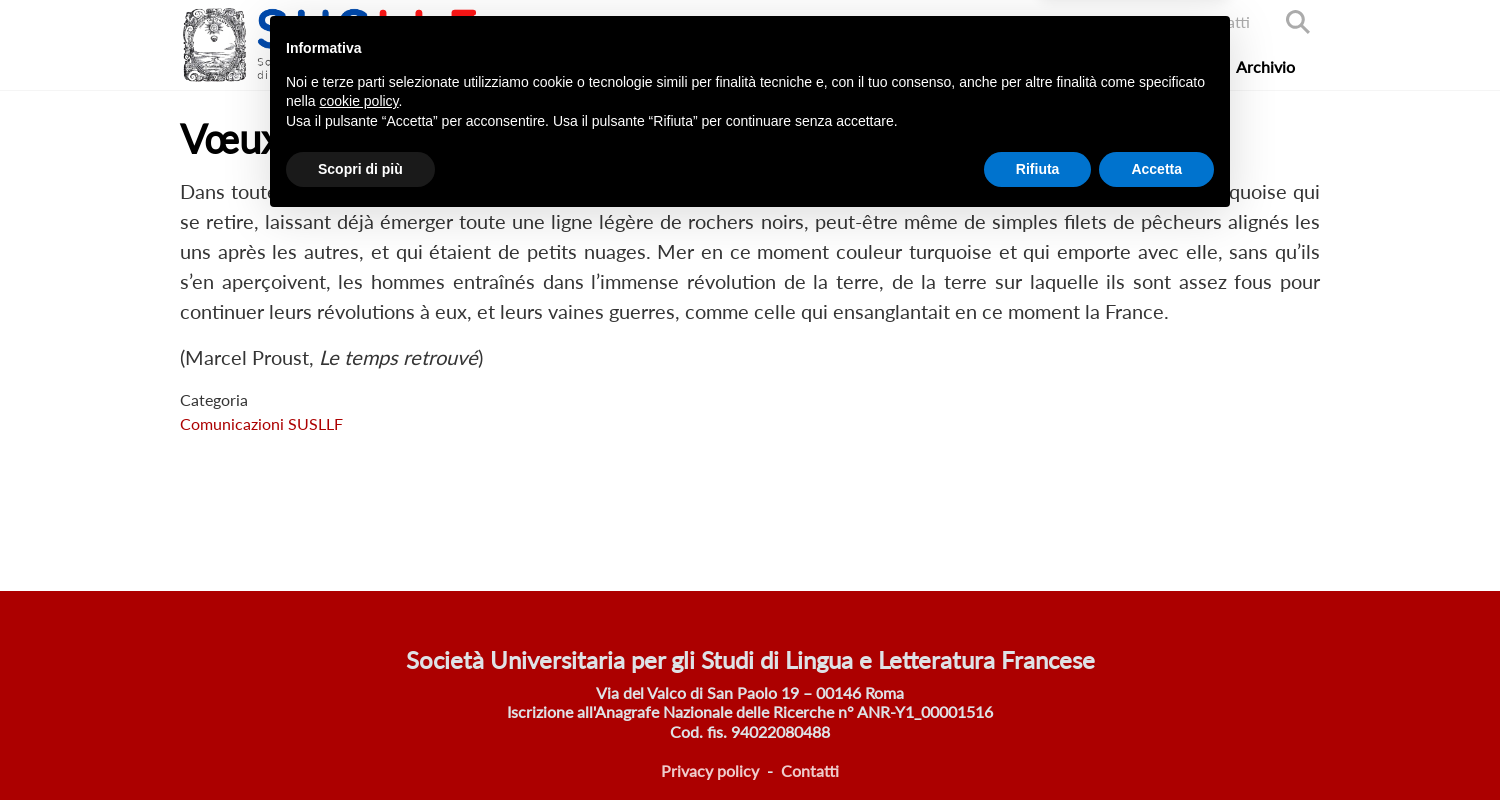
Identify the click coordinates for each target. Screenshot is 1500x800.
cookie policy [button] (358, 678)
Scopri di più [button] (360, 745)
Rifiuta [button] (1038, 745)
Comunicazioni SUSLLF (261, 423)
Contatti (1221, 21)
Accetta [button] (1156, 745)
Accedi (1136, 21)
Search (1298, 22)
